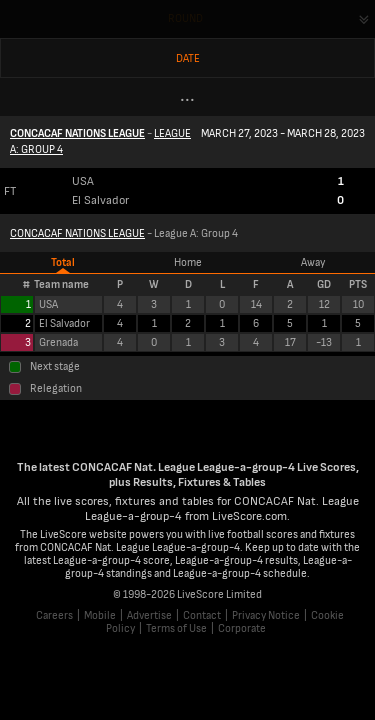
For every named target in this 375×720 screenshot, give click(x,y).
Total (63, 262)
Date (188, 58)
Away (313, 262)
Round (185, 18)
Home (188, 262)
